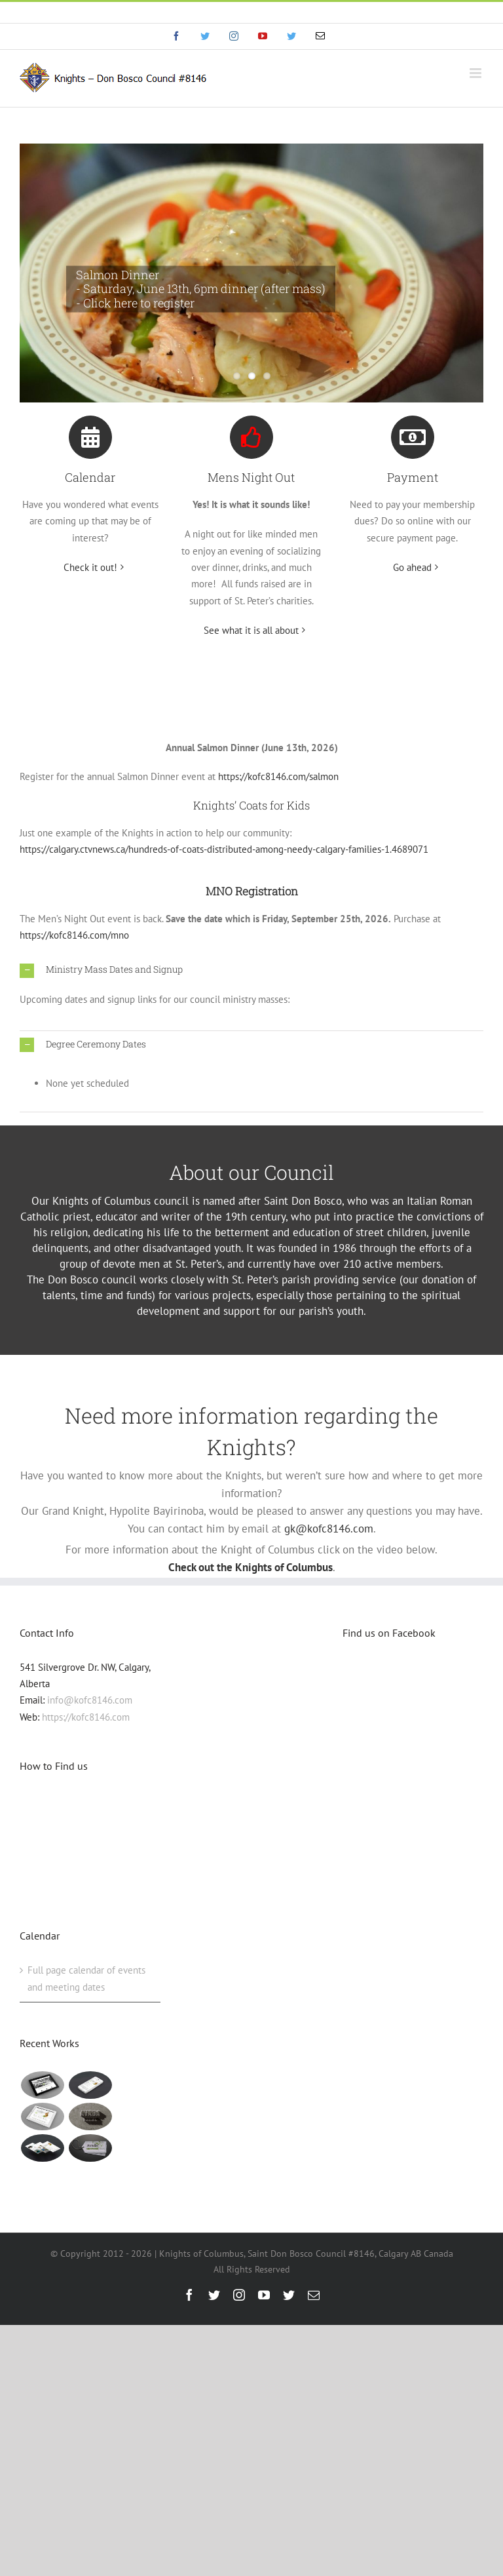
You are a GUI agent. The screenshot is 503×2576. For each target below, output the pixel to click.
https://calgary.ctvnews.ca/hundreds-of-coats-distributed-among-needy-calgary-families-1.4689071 (224, 849)
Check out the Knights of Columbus (250, 1567)
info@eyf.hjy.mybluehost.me (252, 12)
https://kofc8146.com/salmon (278, 776)
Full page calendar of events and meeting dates (86, 1978)
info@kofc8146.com (89, 1700)
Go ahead (412, 567)
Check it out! (90, 567)
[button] (251, 970)
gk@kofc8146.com (328, 1528)
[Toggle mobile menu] (476, 73)
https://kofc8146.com (86, 1717)
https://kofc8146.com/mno (74, 935)
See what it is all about (251, 630)
